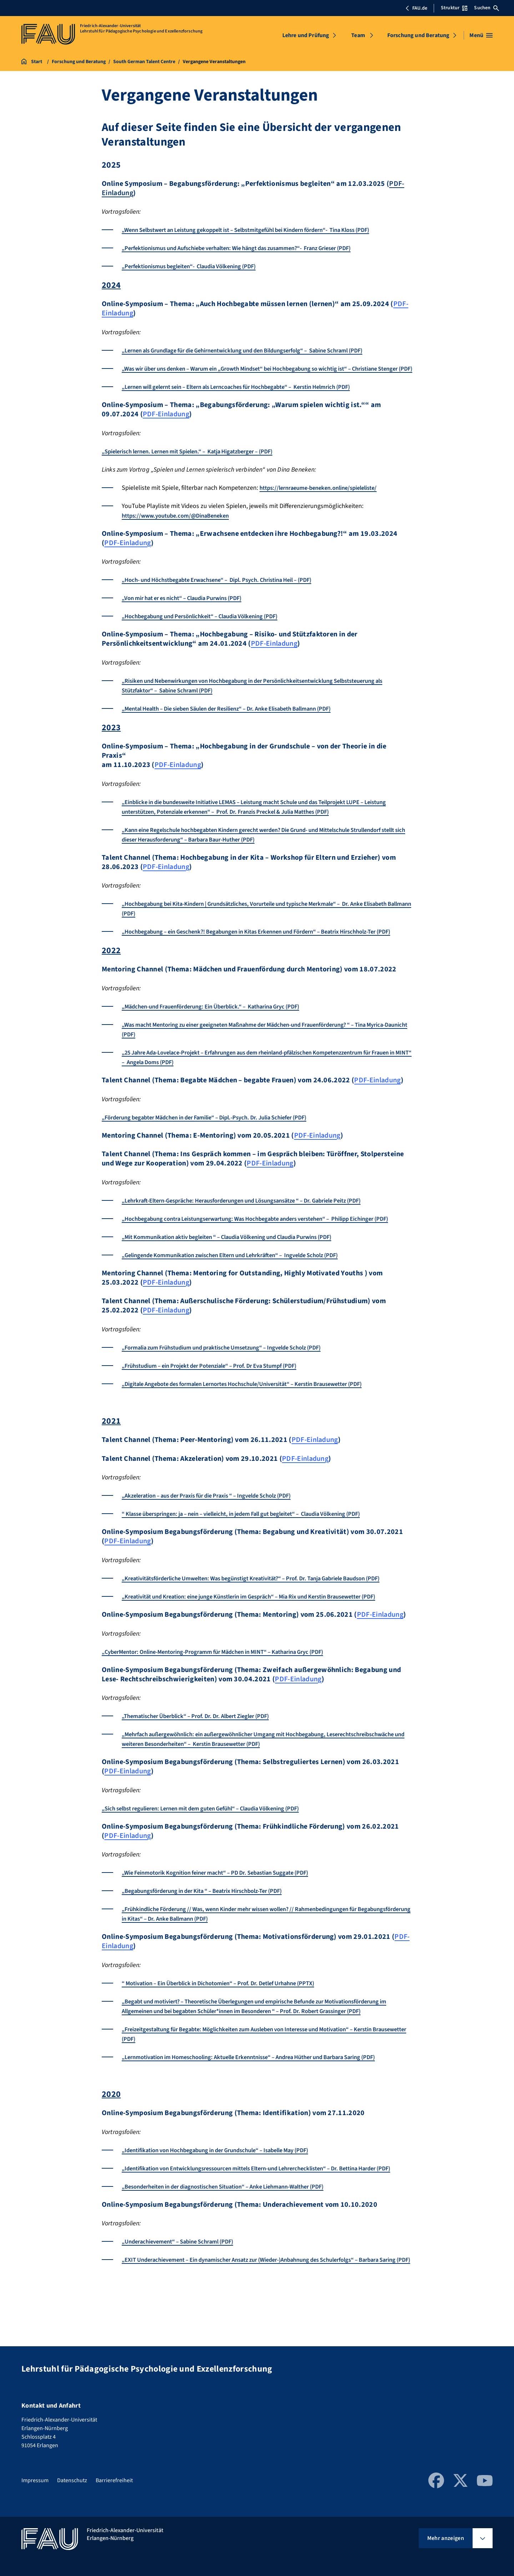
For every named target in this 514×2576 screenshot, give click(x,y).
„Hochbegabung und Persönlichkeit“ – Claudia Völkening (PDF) (208, 625)
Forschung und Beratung (418, 35)
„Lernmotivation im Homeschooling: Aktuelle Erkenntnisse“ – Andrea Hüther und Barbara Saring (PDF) (264, 2095)
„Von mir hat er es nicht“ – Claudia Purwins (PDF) (190, 607)
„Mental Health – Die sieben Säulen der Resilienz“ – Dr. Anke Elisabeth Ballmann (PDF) (241, 718)
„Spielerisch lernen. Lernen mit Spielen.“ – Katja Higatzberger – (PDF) (199, 461)
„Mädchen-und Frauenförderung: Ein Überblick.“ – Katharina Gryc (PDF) (221, 1025)
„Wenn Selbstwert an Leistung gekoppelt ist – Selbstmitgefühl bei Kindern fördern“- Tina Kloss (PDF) (262, 229)
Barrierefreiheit (114, 2482)
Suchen (486, 7)
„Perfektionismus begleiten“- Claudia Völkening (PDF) (197, 266)
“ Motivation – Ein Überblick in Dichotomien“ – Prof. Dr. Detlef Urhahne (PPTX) (230, 2021)
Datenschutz (72, 2482)
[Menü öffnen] (481, 35)
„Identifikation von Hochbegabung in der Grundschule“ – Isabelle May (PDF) (226, 2188)
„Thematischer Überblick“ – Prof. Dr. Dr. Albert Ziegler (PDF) (204, 1754)
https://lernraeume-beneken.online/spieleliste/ (324, 497)
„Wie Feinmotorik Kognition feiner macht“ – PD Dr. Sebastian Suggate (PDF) (226, 1911)
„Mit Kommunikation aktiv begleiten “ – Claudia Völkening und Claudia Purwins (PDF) (240, 1265)
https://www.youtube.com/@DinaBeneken (180, 525)
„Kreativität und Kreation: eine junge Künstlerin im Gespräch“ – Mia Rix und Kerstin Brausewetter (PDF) (266, 1635)
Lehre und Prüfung (305, 35)
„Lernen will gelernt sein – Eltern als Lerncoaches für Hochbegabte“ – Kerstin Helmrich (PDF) (251, 396)
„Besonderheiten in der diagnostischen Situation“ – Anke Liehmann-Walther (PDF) (236, 2234)
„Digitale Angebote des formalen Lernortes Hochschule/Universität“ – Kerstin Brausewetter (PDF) (257, 1412)
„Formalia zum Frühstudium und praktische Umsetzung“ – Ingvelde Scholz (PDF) (233, 1376)
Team (358, 35)
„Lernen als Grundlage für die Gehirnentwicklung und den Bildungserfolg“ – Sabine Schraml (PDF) (257, 350)
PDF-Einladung (166, 424)
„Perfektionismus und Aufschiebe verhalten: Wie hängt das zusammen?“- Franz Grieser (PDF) (251, 248)
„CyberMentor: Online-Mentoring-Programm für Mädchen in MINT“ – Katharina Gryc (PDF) (226, 1690)
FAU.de (416, 8)
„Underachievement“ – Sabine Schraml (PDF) (184, 2289)
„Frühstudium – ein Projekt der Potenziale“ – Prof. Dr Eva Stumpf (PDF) (220, 1394)
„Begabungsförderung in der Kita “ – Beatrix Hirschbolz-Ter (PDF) (212, 1929)
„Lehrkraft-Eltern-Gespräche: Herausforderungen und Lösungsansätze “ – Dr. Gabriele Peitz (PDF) (256, 1219)
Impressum (35, 2482)
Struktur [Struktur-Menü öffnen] (454, 7)
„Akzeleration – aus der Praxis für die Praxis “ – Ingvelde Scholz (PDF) (217, 1524)
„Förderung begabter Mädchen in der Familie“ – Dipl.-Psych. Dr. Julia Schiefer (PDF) (217, 1136)
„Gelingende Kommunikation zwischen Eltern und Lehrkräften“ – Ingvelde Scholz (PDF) (243, 1284)
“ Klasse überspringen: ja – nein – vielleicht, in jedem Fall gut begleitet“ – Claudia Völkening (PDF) (257, 1542)
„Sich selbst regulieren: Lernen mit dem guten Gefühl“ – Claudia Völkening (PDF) (213, 1847)
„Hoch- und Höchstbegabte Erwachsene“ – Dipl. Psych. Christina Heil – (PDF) (228, 589)
